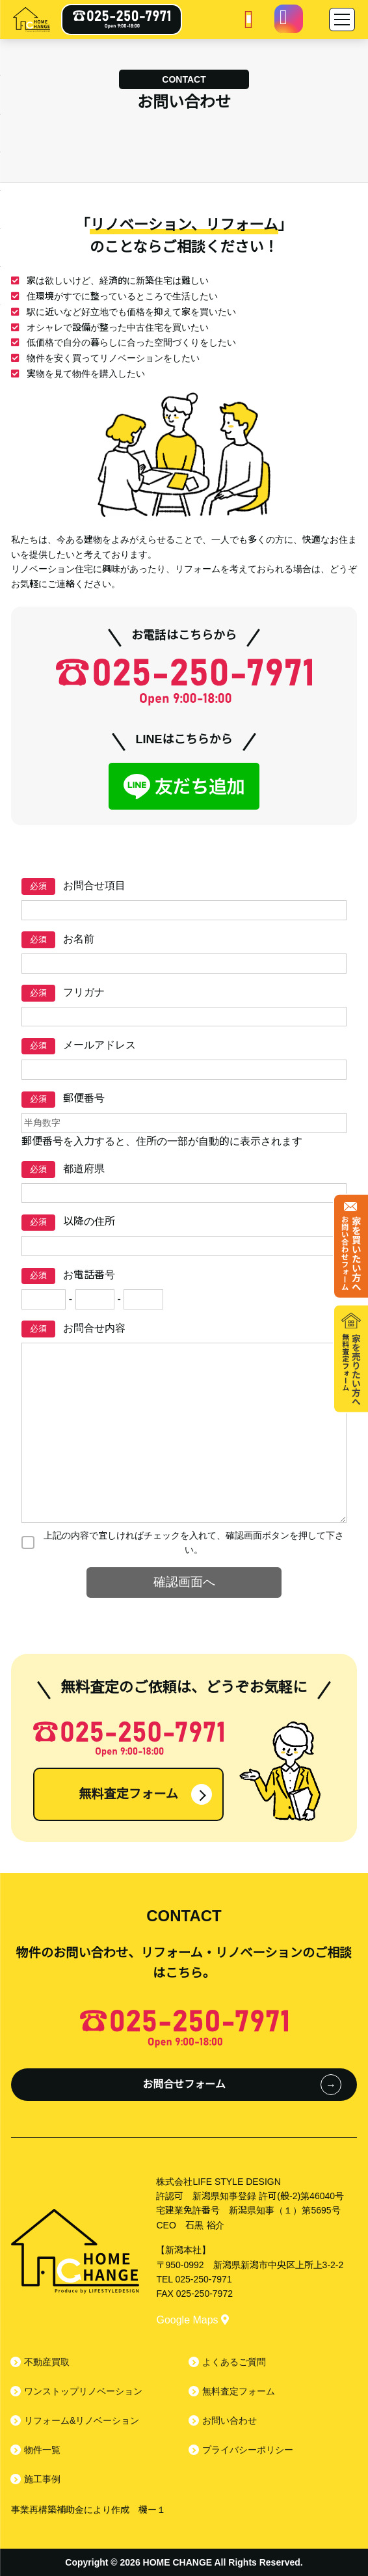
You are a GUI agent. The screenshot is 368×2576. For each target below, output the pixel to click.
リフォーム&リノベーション (81, 2420)
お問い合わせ (229, 2420)
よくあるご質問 (234, 2362)
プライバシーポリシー (247, 2450)
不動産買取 (47, 2362)
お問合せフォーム (184, 2084)
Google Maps (192, 2319)
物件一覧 (42, 2450)
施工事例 (42, 2479)
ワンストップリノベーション (83, 2391)
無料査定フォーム (128, 1794)
